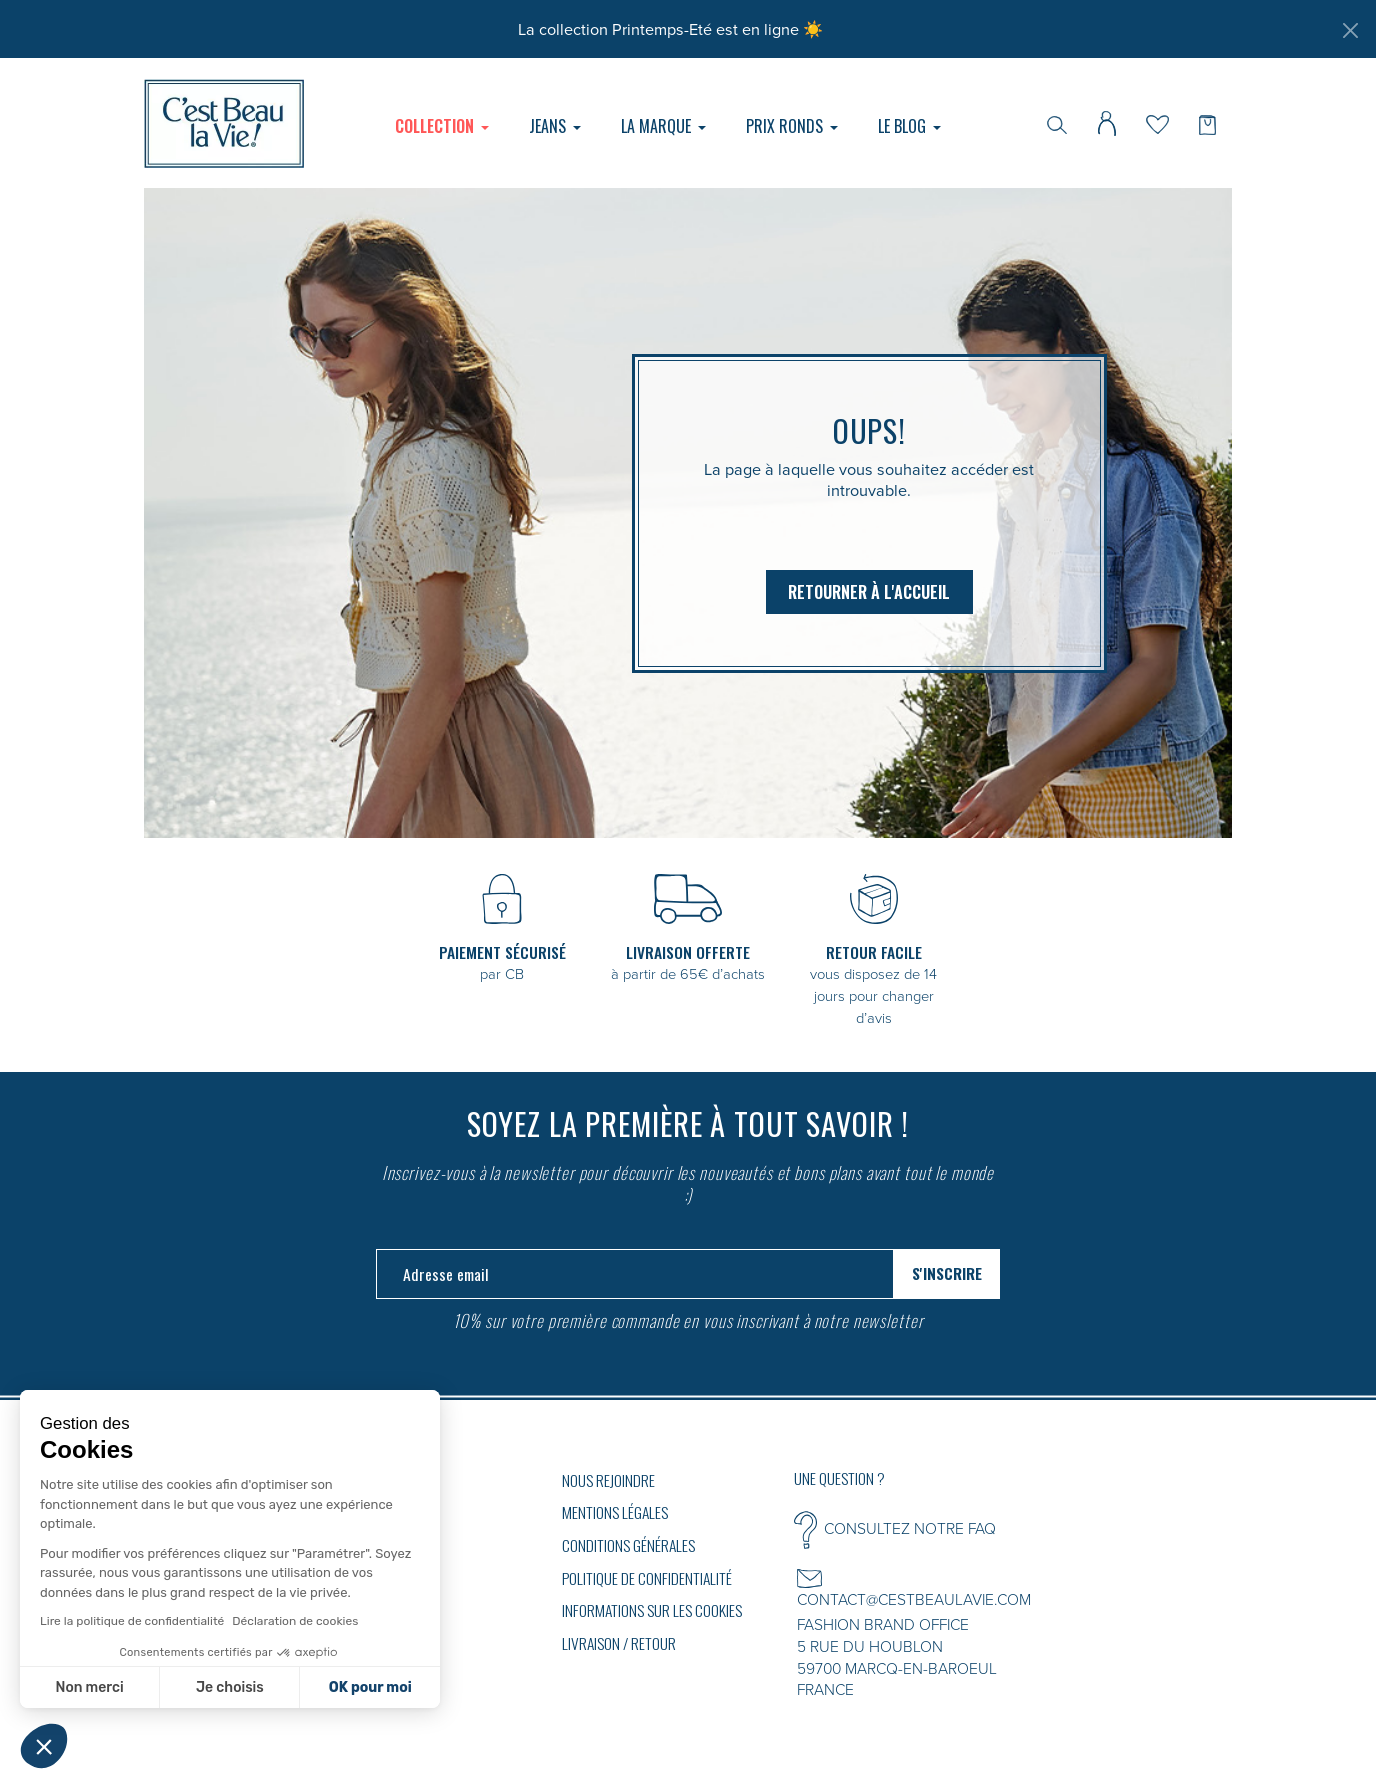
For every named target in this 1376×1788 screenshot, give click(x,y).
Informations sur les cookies (652, 1610)
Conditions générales (628, 1545)
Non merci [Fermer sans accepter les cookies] (89, 1687)
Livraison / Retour (619, 1643)
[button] (44, 1746)
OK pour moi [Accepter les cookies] (370, 1687)
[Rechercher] (1057, 123)
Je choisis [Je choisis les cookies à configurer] (230, 1687)
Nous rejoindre (608, 1480)
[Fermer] (1350, 30)
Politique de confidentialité (647, 1578)
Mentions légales (615, 1512)
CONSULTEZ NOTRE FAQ (910, 1528)
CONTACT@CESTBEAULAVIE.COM (914, 1599)
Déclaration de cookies (295, 1621)
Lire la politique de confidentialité (132, 1621)
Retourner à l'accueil (869, 592)
